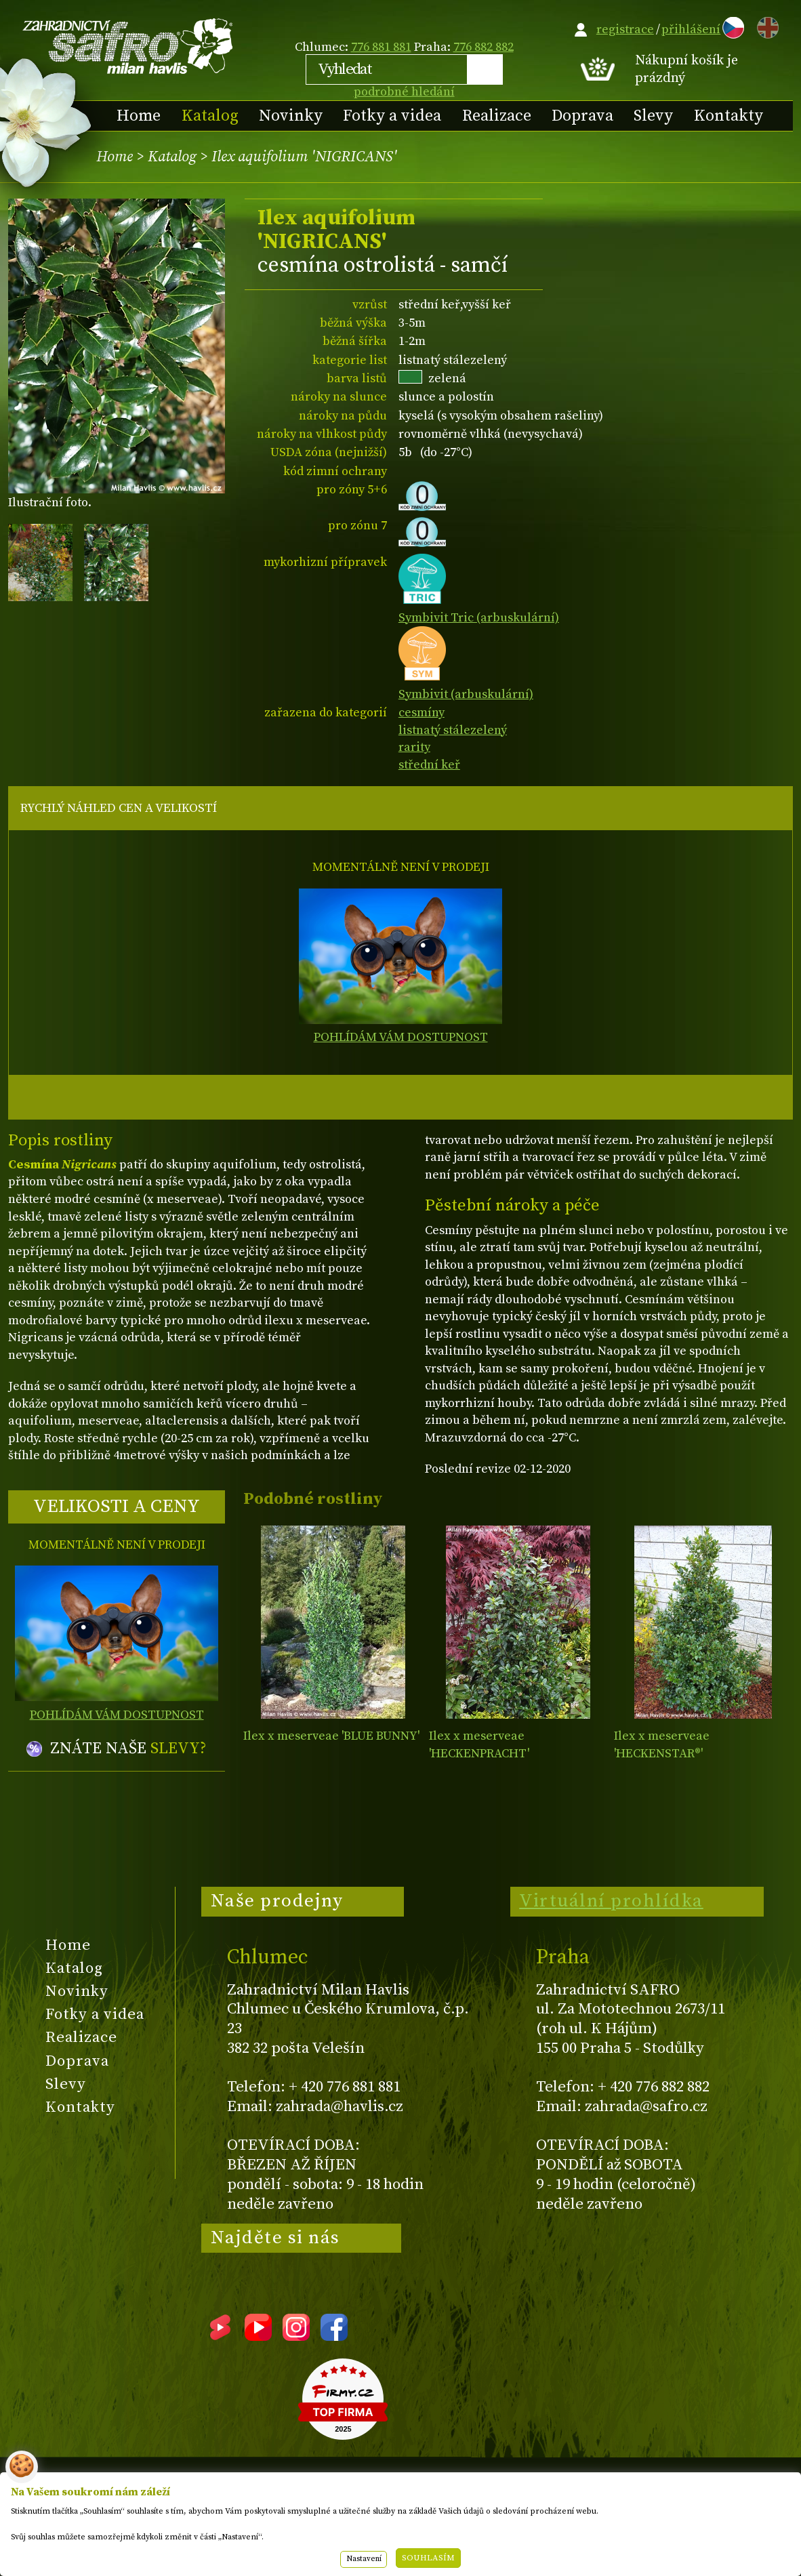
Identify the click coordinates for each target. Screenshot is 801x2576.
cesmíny (421, 712)
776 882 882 (483, 47)
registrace (625, 29)
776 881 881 (381, 47)
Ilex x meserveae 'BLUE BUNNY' (331, 1736)
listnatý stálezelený (452, 730)
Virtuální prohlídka (611, 1901)
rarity (414, 747)
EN (765, 25)
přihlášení (690, 29)
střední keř (429, 765)
